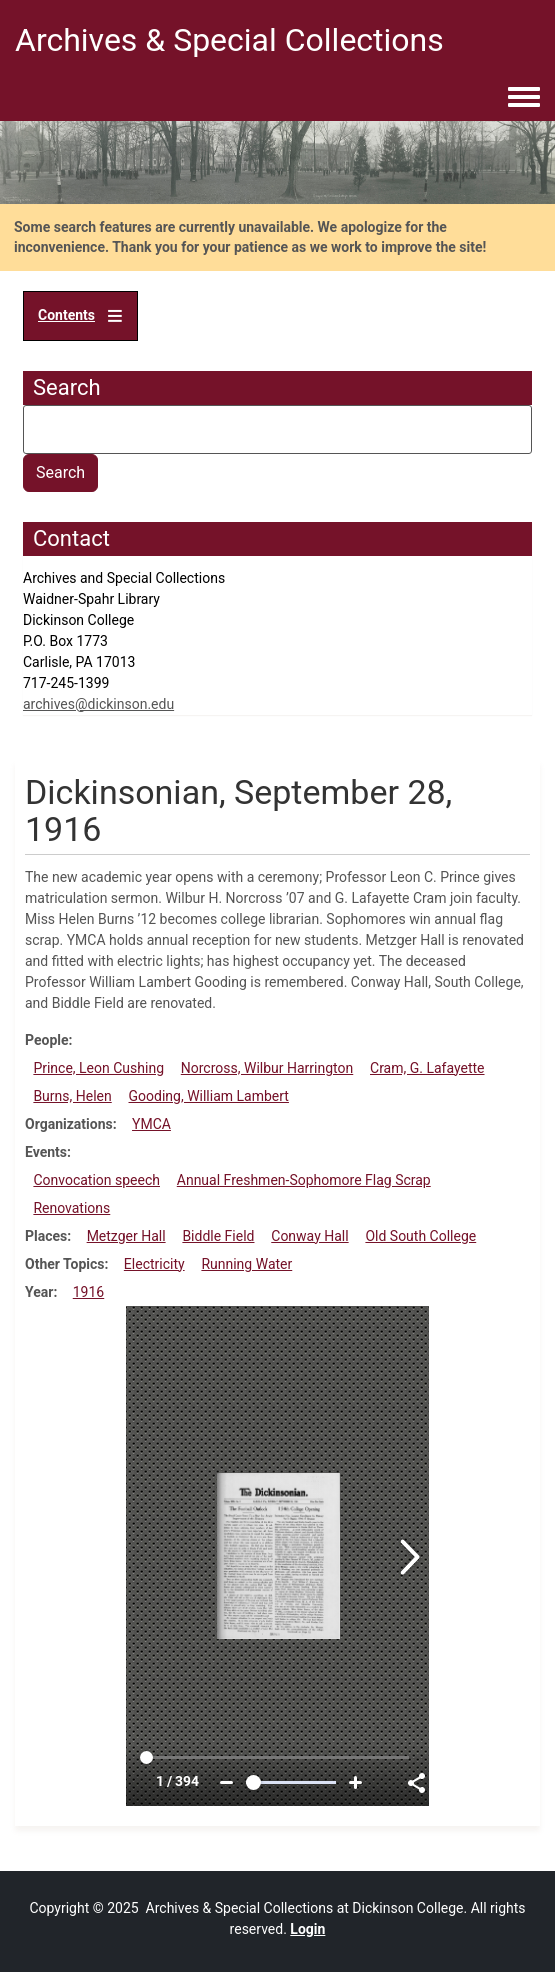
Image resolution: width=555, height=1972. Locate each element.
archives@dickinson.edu (98, 704)
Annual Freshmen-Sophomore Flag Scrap (304, 1180)
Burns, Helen (72, 1096)
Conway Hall (309, 1236)
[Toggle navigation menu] (524, 98)
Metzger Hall (126, 1236)
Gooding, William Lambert (209, 1096)
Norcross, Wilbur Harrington (267, 1068)
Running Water (246, 1264)
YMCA (151, 1124)
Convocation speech (96, 1180)
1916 (88, 1292)
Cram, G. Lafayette (427, 1068)
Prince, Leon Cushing (98, 1068)
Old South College (420, 1236)
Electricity (154, 1264)
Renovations (71, 1208)
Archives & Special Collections (229, 40)
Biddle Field (218, 1236)
